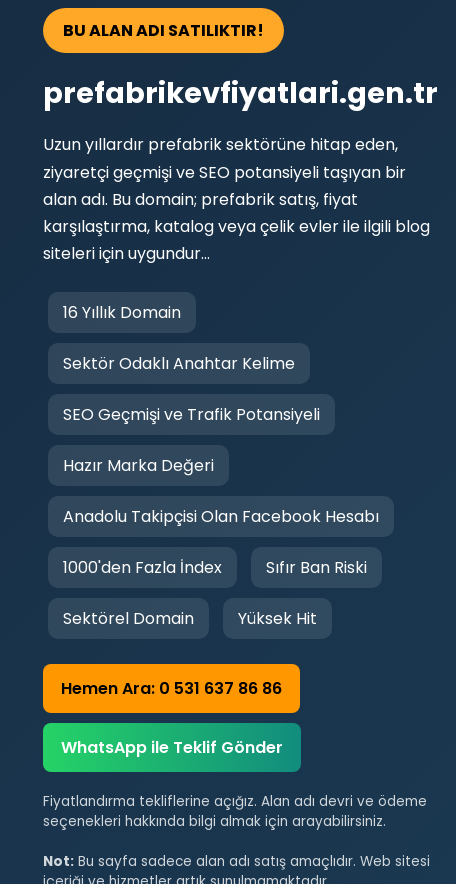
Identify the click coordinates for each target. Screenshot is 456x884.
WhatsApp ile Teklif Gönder (172, 747)
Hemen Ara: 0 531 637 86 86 (171, 688)
